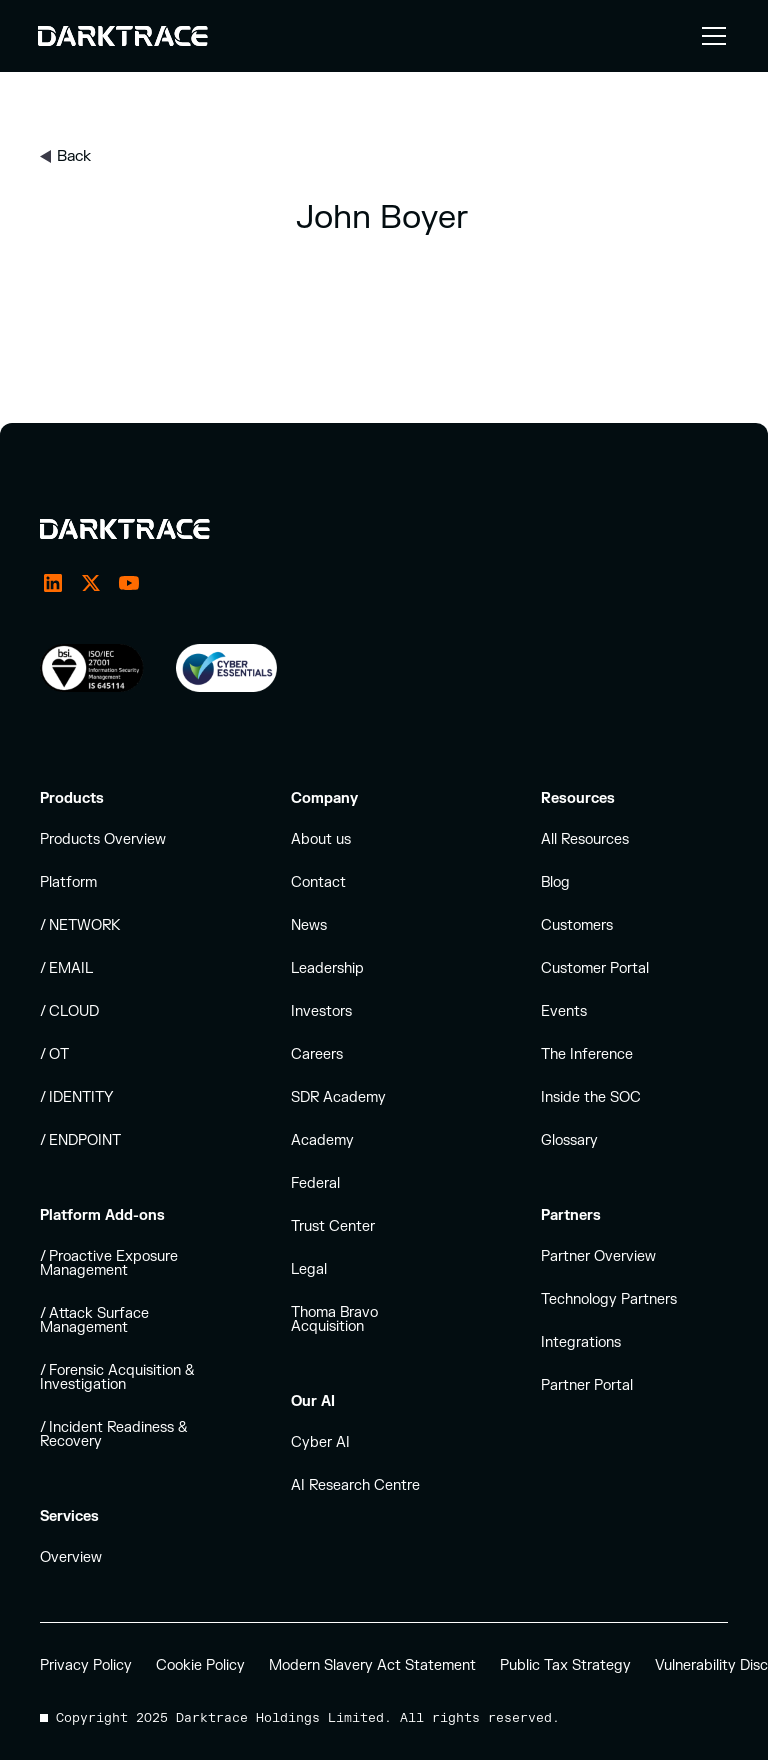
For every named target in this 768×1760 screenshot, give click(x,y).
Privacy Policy (86, 1665)
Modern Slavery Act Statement (372, 1665)
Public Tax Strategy (565, 1665)
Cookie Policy (200, 1665)
